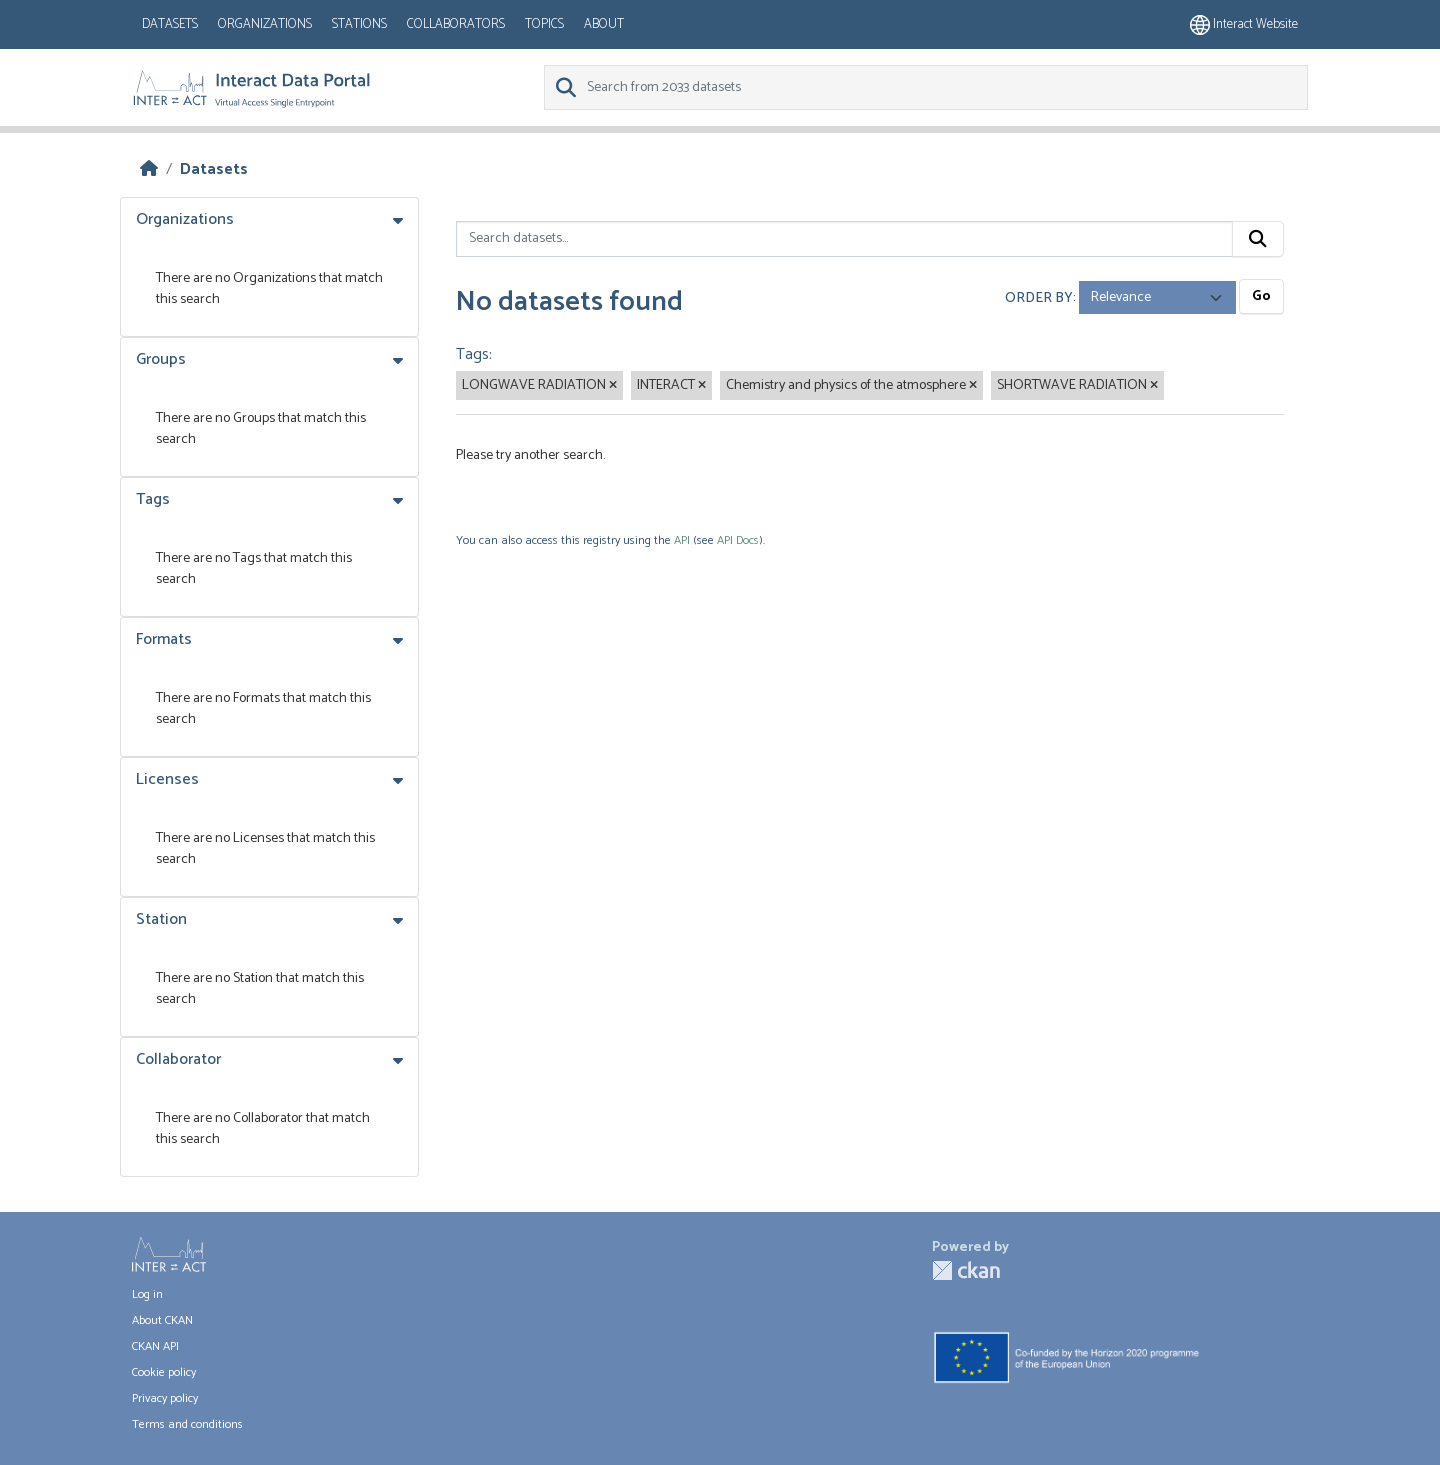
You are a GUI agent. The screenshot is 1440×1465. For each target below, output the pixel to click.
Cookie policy (164, 1372)
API (682, 540)
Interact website (1244, 24)
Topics (544, 24)
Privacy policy (165, 1398)
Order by (1039, 297)
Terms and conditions (187, 1424)
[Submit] (1258, 239)
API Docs (738, 540)
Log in (147, 1294)
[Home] (149, 169)
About (604, 24)
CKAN (966, 1270)
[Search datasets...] (844, 239)
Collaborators (456, 24)
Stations (359, 24)
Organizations (265, 24)
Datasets (170, 24)
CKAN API (155, 1346)
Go (1261, 296)
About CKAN (162, 1320)
